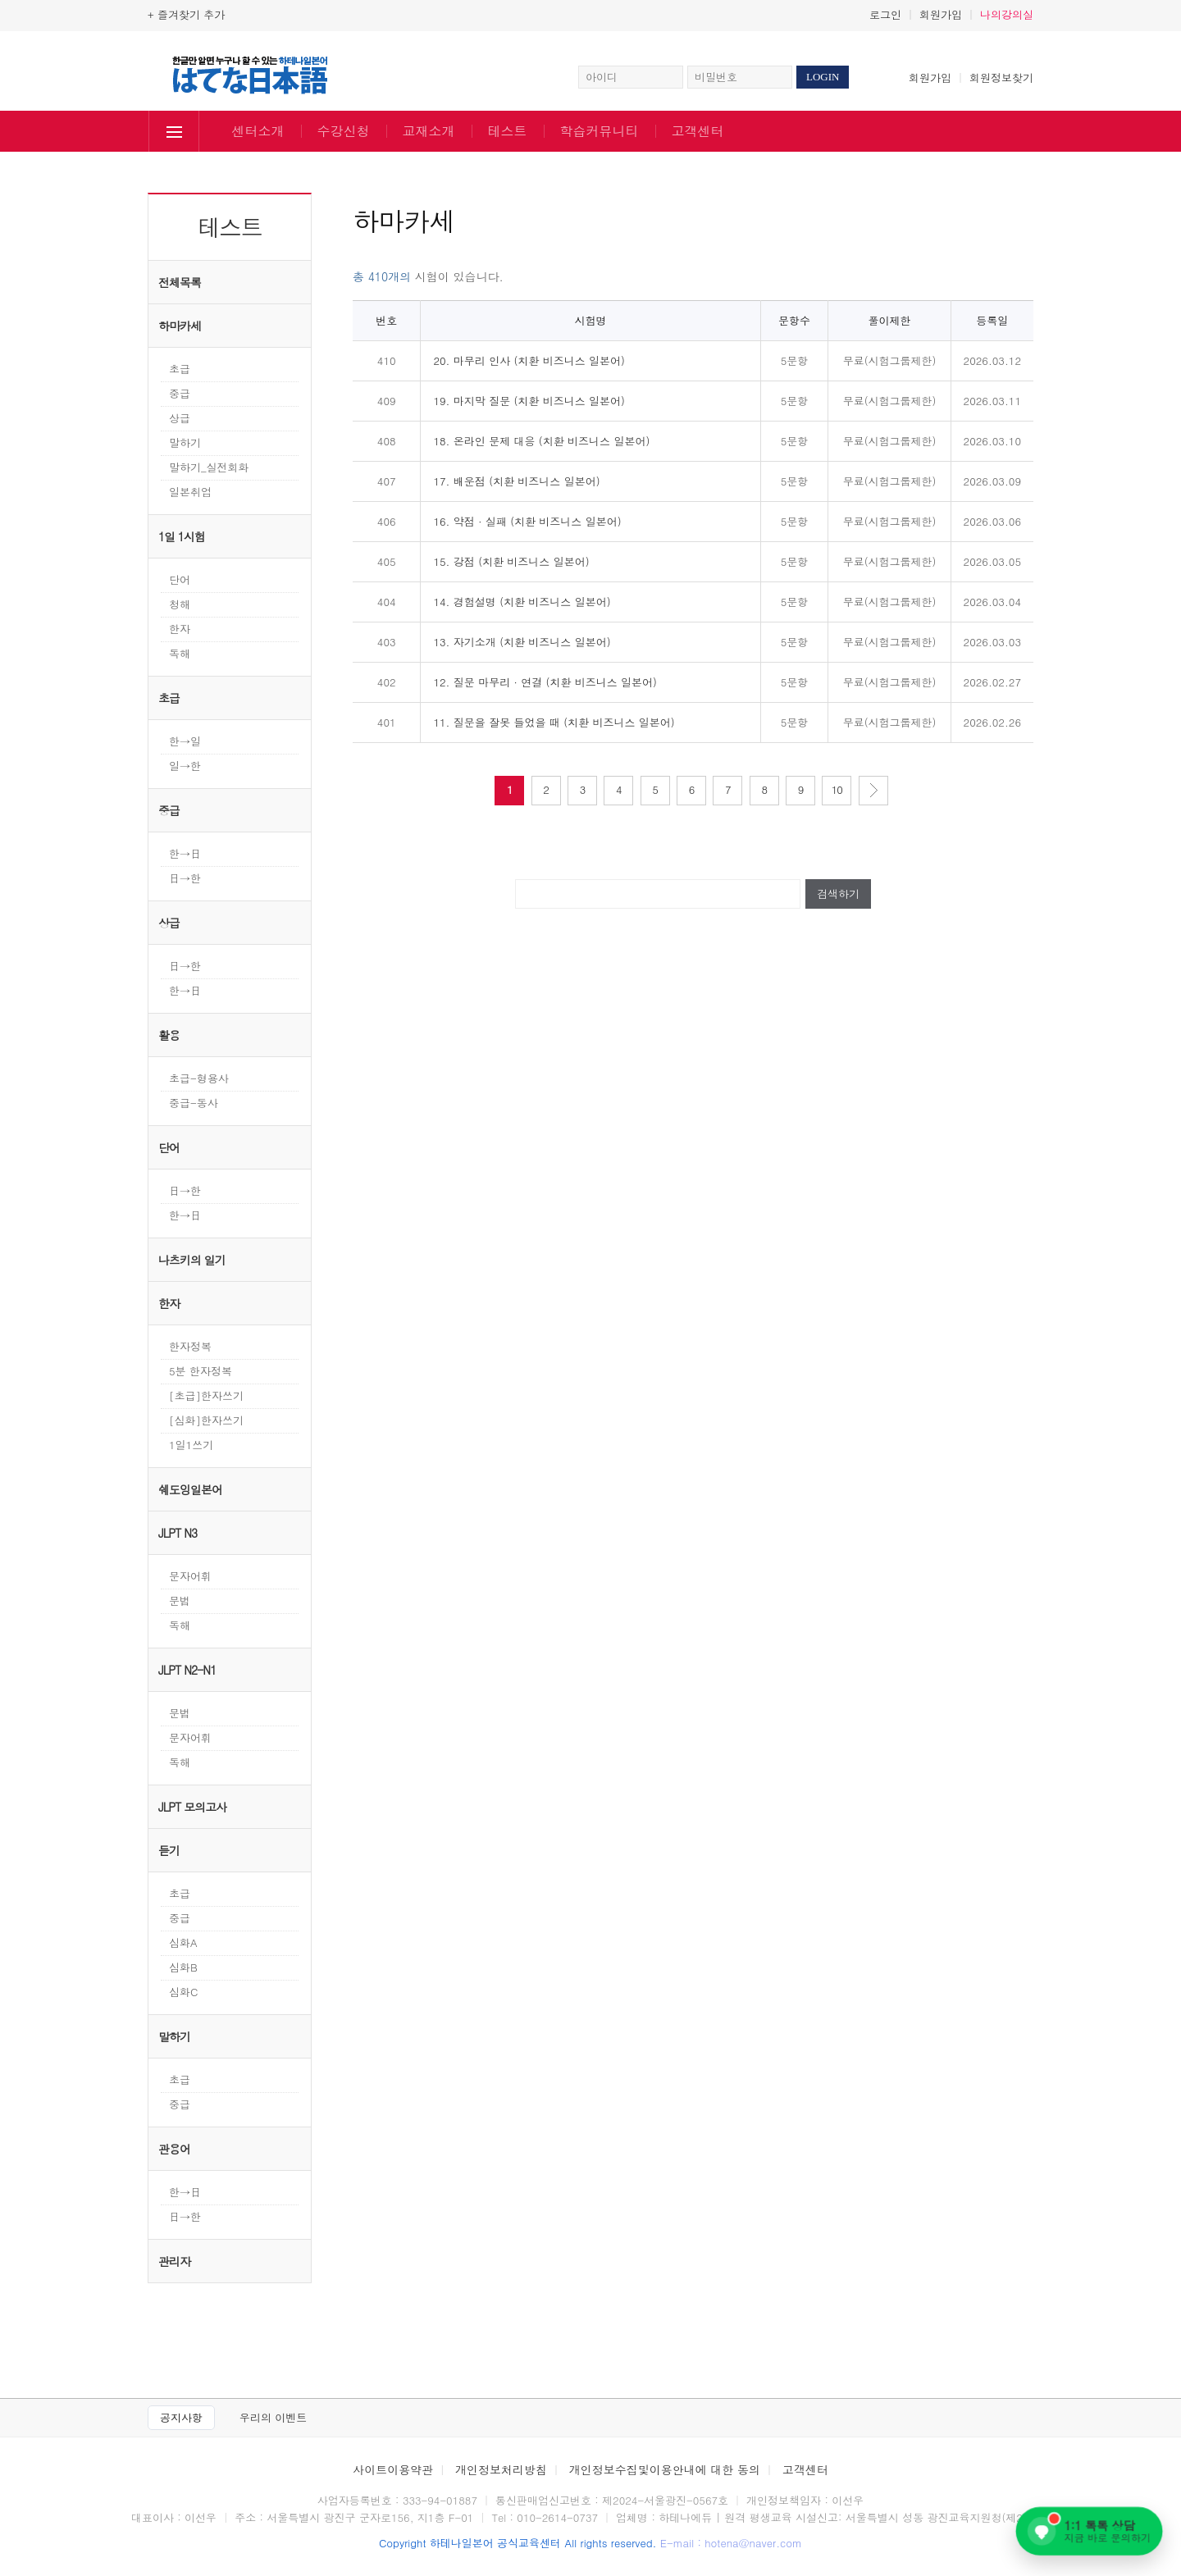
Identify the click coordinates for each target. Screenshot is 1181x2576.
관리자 (174, 2261)
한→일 (185, 741)
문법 (179, 1600)
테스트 (507, 130)
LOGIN (822, 77)
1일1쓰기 (191, 1444)
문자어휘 (190, 1576)
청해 (179, 604)
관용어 (174, 2149)
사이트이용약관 (393, 2469)
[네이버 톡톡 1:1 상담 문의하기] (1088, 2531)
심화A (183, 1942)
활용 (169, 1035)
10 (837, 789)
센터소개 (258, 130)
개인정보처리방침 (501, 2469)
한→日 (185, 853)
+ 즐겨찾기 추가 (186, 14)
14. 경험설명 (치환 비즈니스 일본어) (521, 601)
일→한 (185, 765)
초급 (179, 368)
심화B (183, 1967)
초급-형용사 (199, 1078)
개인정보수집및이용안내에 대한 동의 (664, 2469)
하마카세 (179, 325)
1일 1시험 (181, 536)
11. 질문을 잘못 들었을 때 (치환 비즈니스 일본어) (553, 722)
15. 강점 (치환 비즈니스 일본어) (511, 561)
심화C (183, 1991)
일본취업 (190, 491)
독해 (179, 653)
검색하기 (838, 893)
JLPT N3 (177, 1533)
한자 (179, 628)
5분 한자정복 (200, 1371)
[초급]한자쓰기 (206, 1395)
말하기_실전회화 (209, 467)
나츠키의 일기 (192, 1260)
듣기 (169, 1850)
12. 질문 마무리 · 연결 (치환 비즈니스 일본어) (545, 682)
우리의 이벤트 (273, 2417)
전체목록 (179, 282)
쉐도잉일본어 (190, 1489)
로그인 (885, 14)
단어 (179, 579)
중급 (179, 393)
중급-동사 (193, 1102)
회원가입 (940, 14)
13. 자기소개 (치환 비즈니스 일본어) (521, 642)
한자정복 (190, 1346)
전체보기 (174, 133)
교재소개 (429, 130)
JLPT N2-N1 (187, 1670)
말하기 (185, 442)
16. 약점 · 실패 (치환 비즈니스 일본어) (527, 521)
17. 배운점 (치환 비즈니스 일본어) (516, 481)
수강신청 (343, 130)
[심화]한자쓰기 (206, 1420)
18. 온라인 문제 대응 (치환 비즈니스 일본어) (541, 441)
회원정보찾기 (1001, 77)
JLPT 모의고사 (192, 1807)
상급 (179, 418)
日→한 (185, 878)
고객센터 (698, 130)
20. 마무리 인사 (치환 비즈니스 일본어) (529, 360)
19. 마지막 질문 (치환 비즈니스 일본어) (529, 400)
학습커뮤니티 (599, 130)
